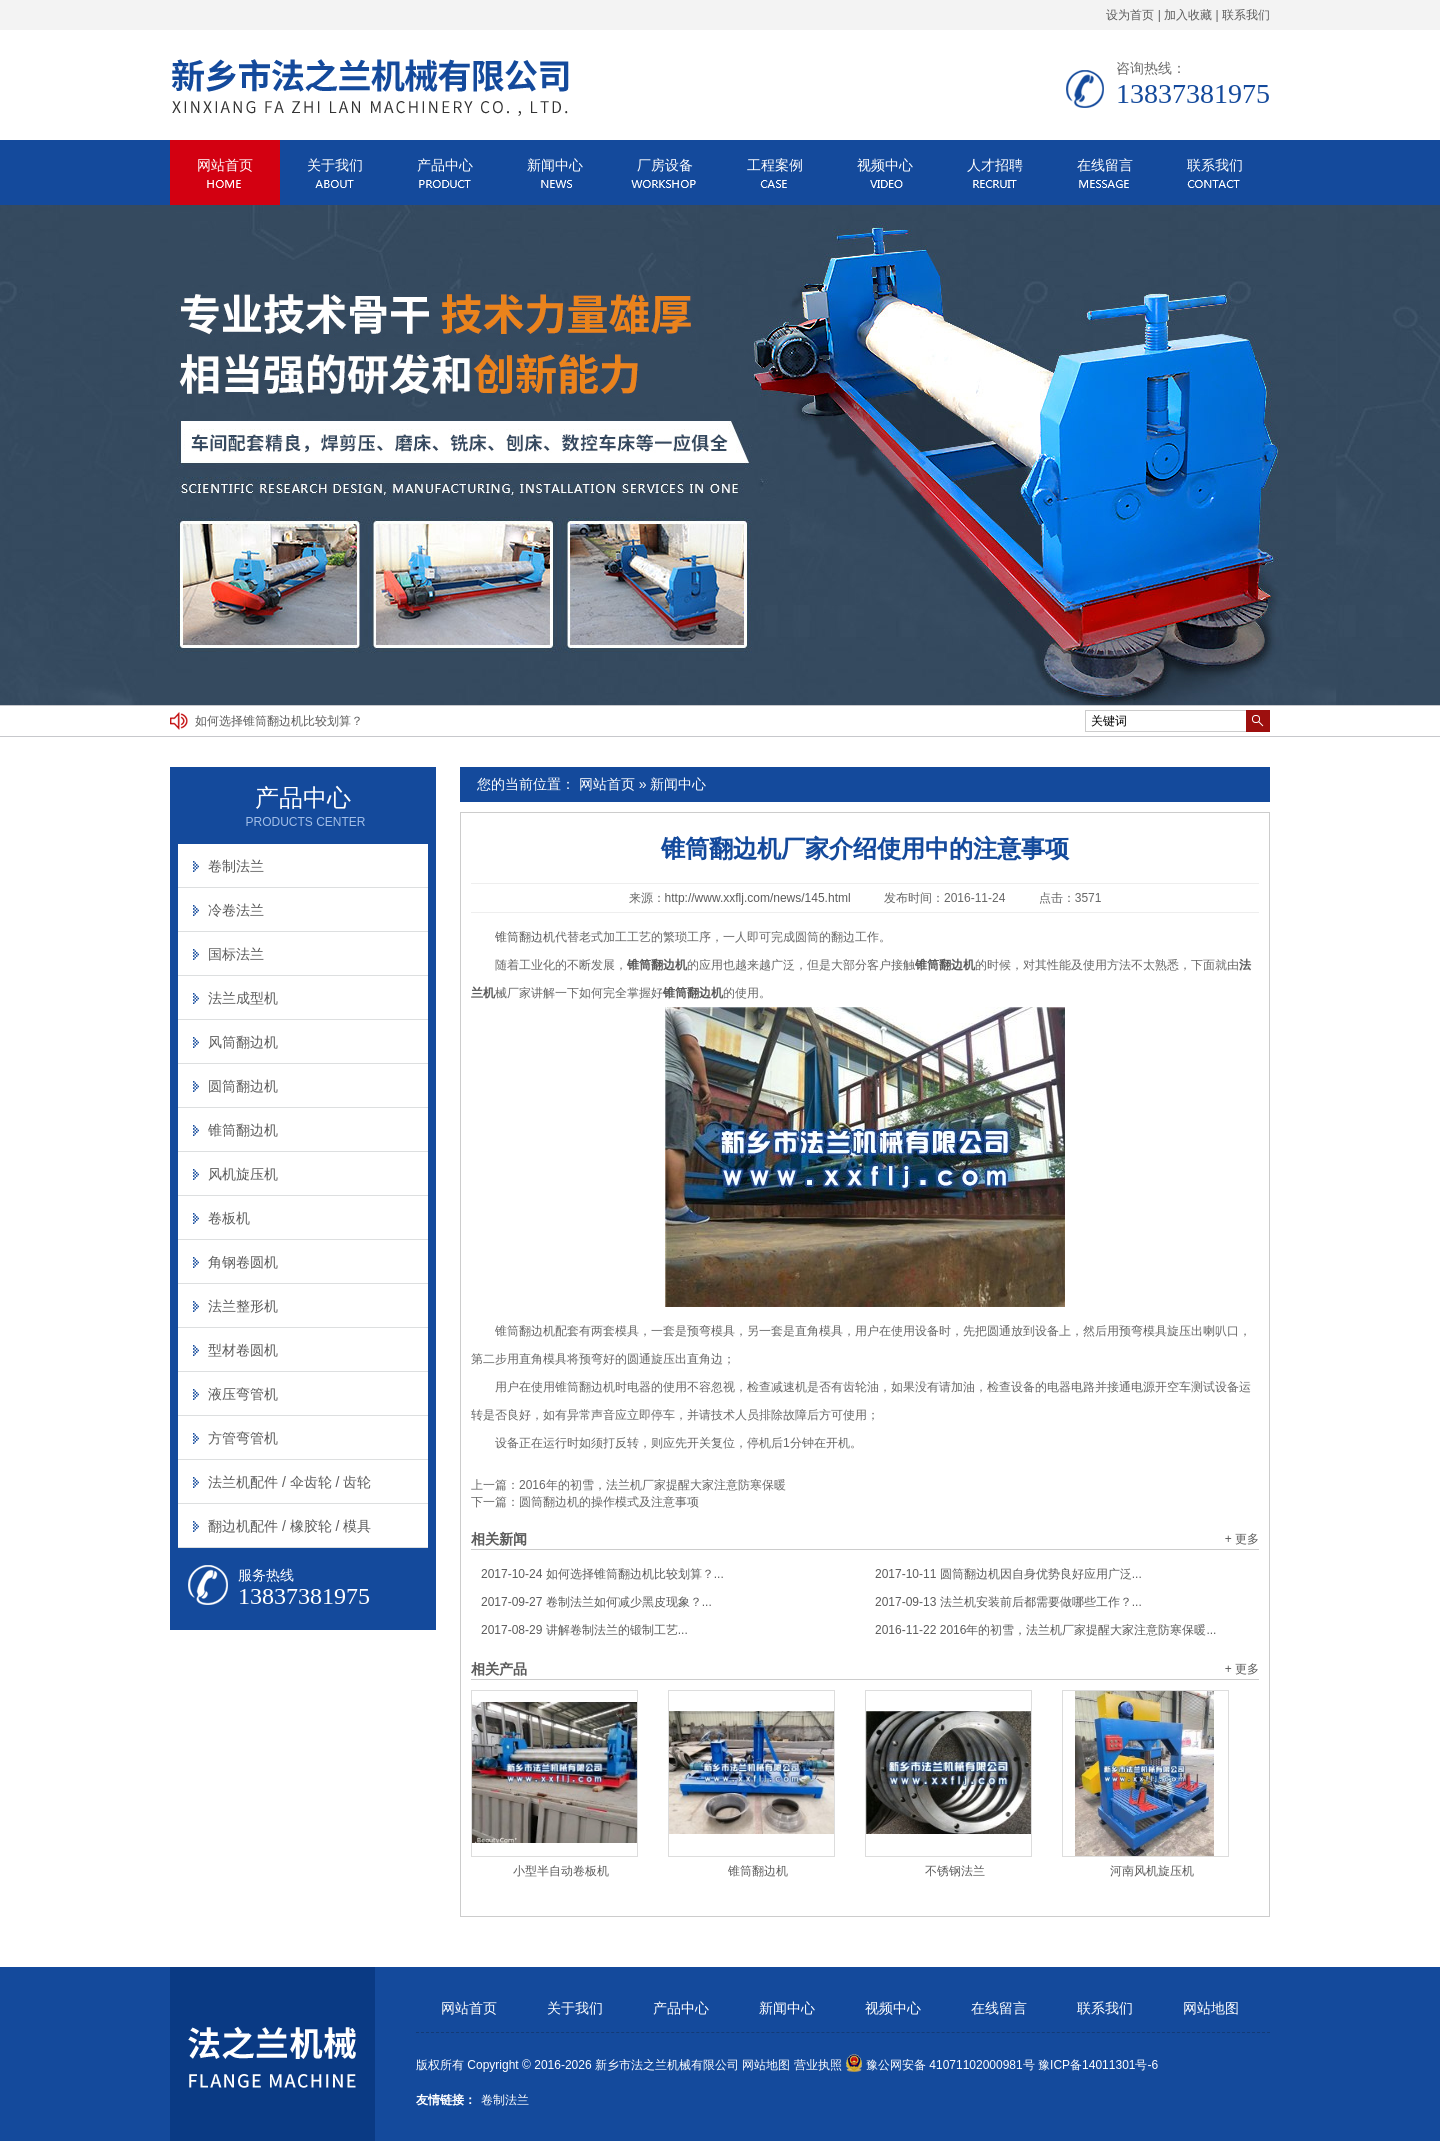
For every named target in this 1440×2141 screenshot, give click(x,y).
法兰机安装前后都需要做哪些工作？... (1008, 1602)
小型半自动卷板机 (561, 1871)
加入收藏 (1188, 15)
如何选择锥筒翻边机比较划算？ (279, 721)
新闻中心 (555, 165)
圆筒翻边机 (243, 1086)
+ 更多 (1242, 1539)
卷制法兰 (236, 866)
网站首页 (225, 165)
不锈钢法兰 (955, 1871)
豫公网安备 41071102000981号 (940, 2065)
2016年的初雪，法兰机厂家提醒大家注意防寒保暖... (1045, 1630)
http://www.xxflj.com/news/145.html (758, 898)
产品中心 (445, 165)
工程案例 (775, 165)
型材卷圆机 (243, 1350)
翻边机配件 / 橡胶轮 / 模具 (289, 1526)
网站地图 (1211, 2008)
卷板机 (229, 1218)
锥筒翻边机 (525, 937)
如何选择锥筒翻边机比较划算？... (602, 1574)
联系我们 (1246, 15)
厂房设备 (665, 165)
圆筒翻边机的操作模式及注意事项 (609, 1502)
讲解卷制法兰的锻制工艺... (584, 1630)
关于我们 (335, 165)
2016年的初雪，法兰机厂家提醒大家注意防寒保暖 (652, 1485)
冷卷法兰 (236, 910)
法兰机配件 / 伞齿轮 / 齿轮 (289, 1482)
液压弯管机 (243, 1394)
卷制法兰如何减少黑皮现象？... (596, 1602)
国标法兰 (236, 954)
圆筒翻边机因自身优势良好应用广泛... (1008, 1574)
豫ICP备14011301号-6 (1098, 2065)
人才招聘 (995, 165)
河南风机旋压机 (1152, 1871)
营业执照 (818, 2065)
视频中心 (885, 165)
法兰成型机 (243, 998)
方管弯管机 (243, 1438)
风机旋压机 (243, 1174)
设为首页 (1130, 15)
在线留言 (1105, 165)
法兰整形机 (243, 1306)
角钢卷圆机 (243, 1262)
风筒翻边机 (243, 1042)
